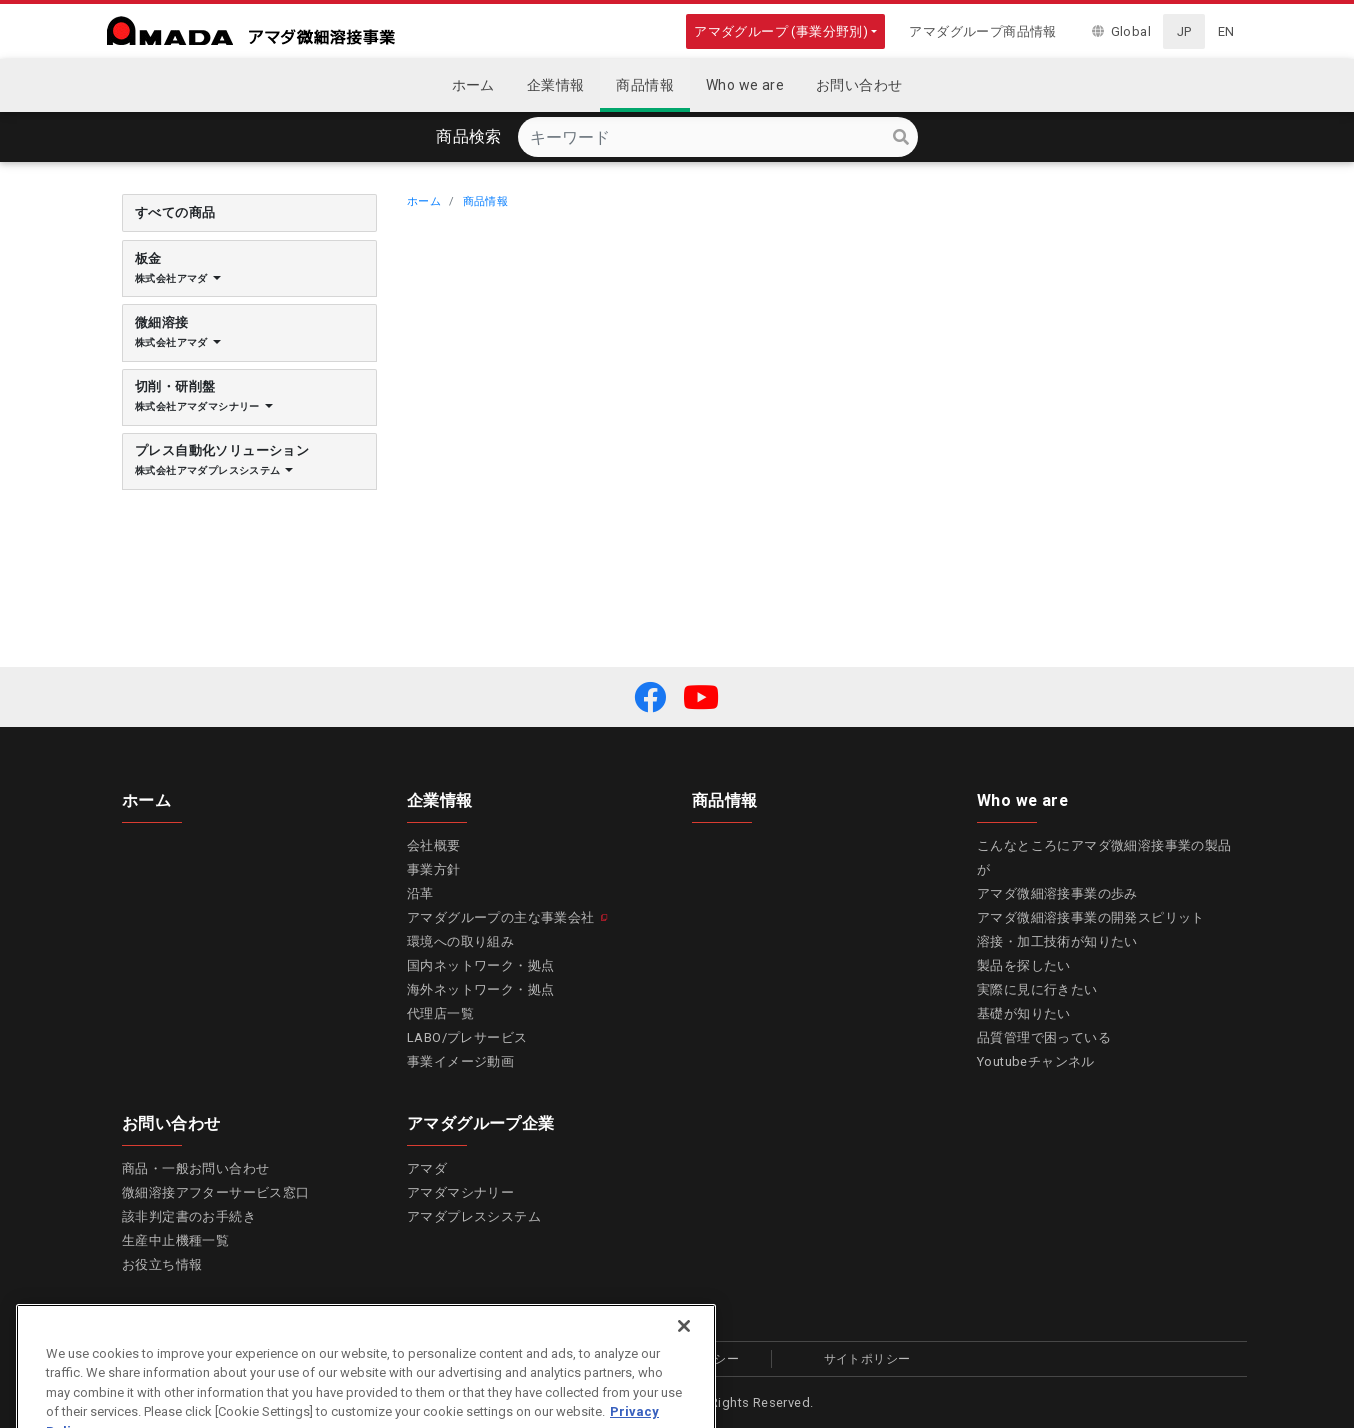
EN (1226, 31)
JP (1184, 31)
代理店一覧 (440, 1013)
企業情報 (440, 800)
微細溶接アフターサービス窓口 (216, 1192)
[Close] (684, 1354)
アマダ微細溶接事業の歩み (1057, 893)
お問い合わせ (171, 1123)
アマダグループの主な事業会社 (501, 917)
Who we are (1022, 800)
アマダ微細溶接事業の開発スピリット (1091, 917)
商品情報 (486, 201)
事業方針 (434, 869)
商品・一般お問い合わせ (195, 1168)
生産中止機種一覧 (175, 1240)
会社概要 (434, 845)
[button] (650, 697)
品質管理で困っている (1044, 1037)
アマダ (427, 1168)
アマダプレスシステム (474, 1216)
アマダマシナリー (460, 1192)
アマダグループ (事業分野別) (781, 31)
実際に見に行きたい (1037, 989)
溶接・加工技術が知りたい (1057, 941)
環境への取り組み (460, 941)
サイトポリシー (867, 1359)
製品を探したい (1024, 965)
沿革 (420, 893)
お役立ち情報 (162, 1264)
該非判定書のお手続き (189, 1216)
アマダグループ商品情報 (982, 31)
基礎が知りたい (1024, 1013)
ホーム (424, 201)
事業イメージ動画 (460, 1061)
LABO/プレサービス (467, 1037)
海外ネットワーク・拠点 (480, 989)
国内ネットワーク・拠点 (480, 965)
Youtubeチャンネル (1036, 1061)
